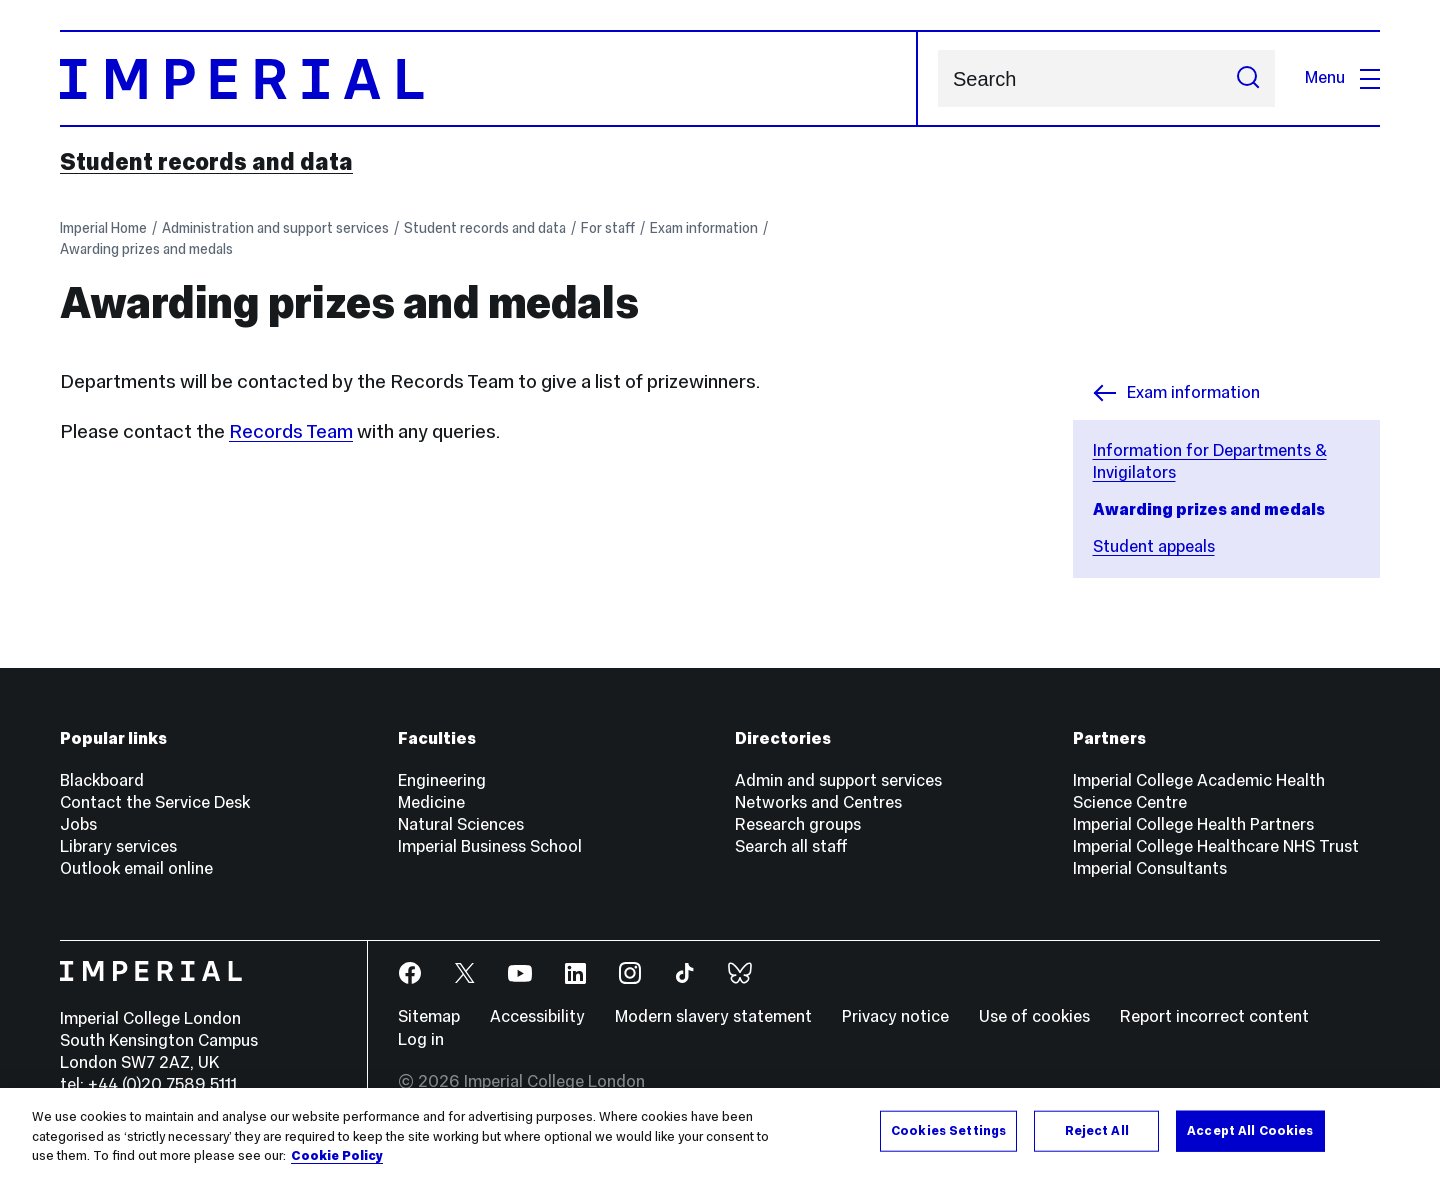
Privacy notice (895, 1016)
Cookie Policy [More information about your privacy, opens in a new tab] (337, 1156)
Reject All (1097, 1130)
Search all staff (791, 846)
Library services (118, 846)
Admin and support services (838, 780)
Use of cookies (1034, 1016)
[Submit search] (1248, 78)
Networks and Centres (818, 802)
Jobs (78, 824)
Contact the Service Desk (155, 802)
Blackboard (102, 780)
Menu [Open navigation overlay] (1342, 77)
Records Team (291, 431)
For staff (608, 228)
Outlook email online (136, 868)
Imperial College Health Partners (1193, 824)
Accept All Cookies (1250, 1130)
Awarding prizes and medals (146, 249)
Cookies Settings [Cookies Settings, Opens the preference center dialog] (948, 1130)
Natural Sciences (461, 824)
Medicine (431, 802)
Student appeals (1154, 546)
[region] (720, 1132)
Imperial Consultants (1150, 868)
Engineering (442, 780)
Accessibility (537, 1016)
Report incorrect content (1214, 1016)
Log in (421, 1039)
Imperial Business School (490, 846)
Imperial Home (103, 228)
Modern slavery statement (713, 1016)
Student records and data (206, 162)
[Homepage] (489, 78)
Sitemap (429, 1016)
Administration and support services (275, 228)
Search (937, 78)
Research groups (798, 824)
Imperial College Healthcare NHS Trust (1216, 846)
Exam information (704, 228)
